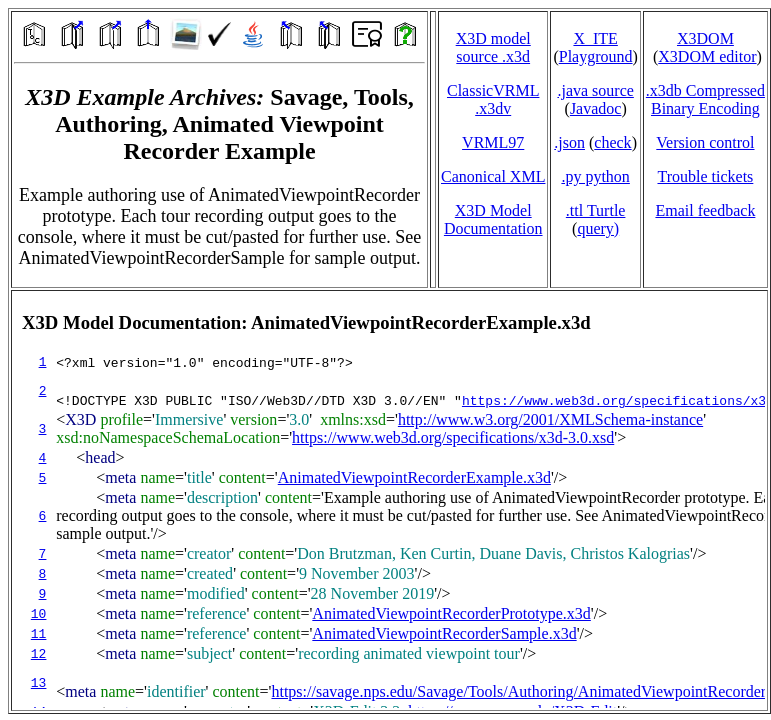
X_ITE (595, 38)
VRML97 (493, 142)
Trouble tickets (705, 176)
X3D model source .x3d (493, 47)
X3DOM (705, 38)
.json (569, 142)
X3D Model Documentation (493, 219)
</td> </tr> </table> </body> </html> (389, 500)
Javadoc (596, 108)
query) (598, 228)
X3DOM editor (707, 56)
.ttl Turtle (596, 210)
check (612, 142)
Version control (705, 142)
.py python (595, 176)
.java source (595, 90)
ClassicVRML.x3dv (493, 99)
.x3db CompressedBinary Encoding (705, 99)
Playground (596, 56)
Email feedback (705, 210)
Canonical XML (493, 176)
